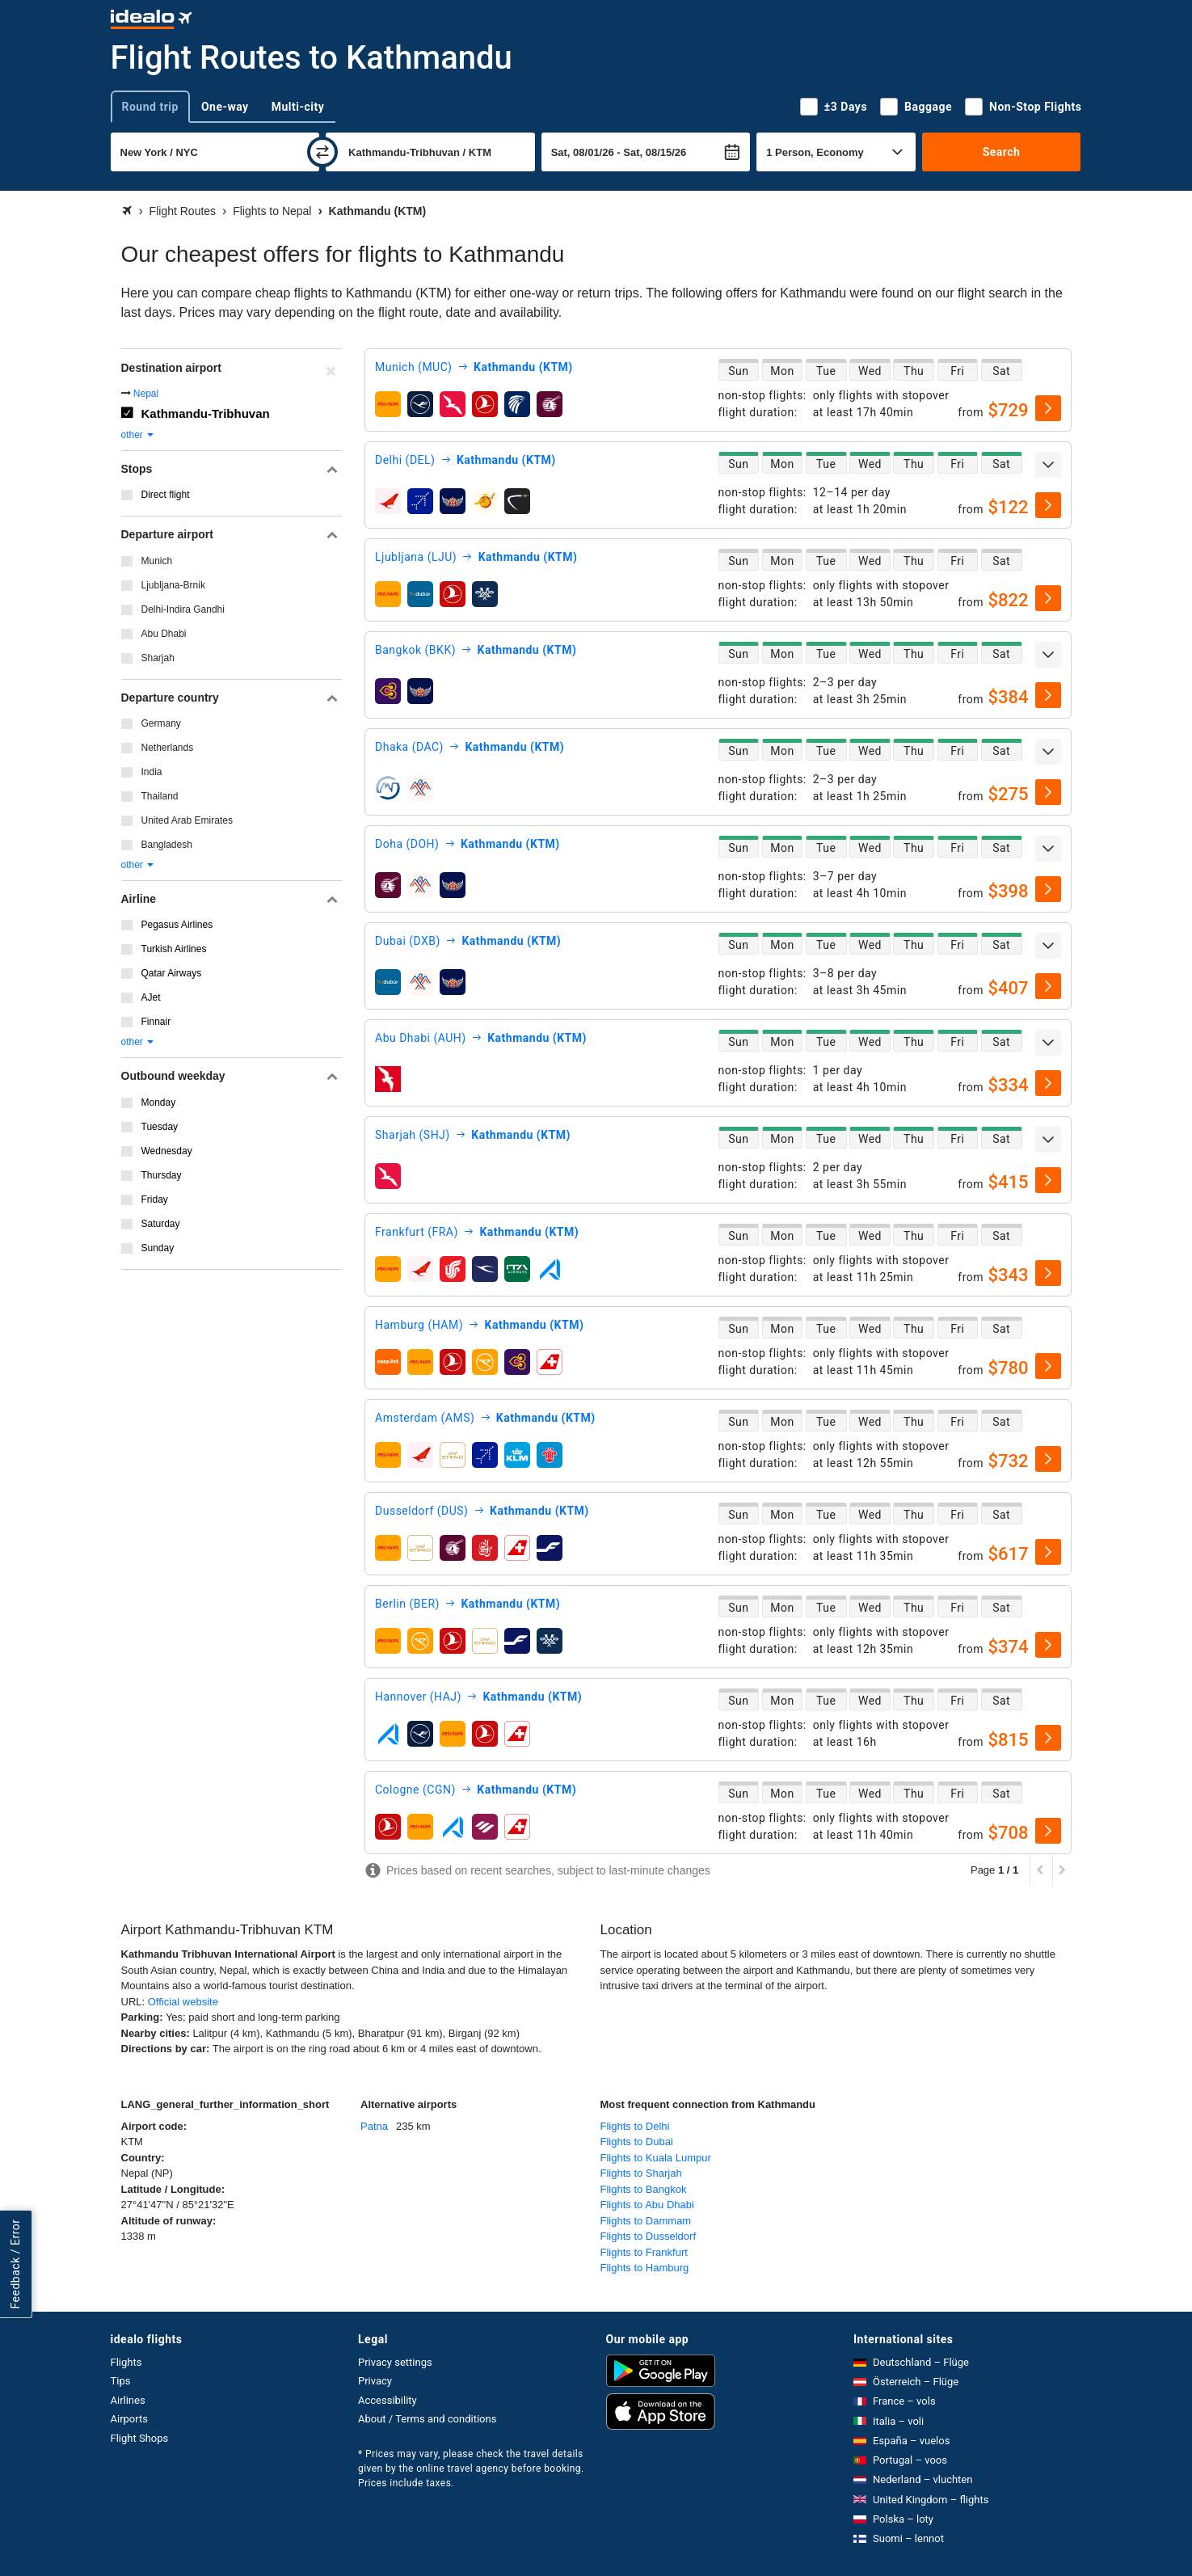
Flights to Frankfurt (644, 2252)
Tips (121, 2381)
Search (1002, 151)
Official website (183, 2002)
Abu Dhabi (164, 633)
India (151, 772)
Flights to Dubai (636, 2141)
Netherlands (167, 747)
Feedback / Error (15, 2264)
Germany (161, 723)
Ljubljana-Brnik (173, 585)
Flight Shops (140, 2438)
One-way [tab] (225, 106)
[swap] (322, 152)
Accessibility (387, 2400)
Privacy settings (395, 2362)
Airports (129, 2419)
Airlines (128, 2400)
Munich (157, 561)
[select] (1048, 408)
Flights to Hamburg (644, 2268)
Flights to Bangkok (643, 2189)
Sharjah (158, 658)
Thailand (160, 796)
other (138, 435)
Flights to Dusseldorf (648, 2236)
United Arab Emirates (187, 820)
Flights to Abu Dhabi (647, 2205)
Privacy (375, 2381)
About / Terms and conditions (427, 2419)
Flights (126, 2362)
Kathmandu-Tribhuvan (205, 413)
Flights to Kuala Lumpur (655, 2158)
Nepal (145, 393)
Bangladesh (166, 844)
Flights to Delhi (635, 2126)
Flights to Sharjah (641, 2173)
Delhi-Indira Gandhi (183, 609)
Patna (374, 2126)
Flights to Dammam (646, 2221)
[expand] (1048, 465)
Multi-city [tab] (298, 106)
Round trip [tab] (150, 106)
